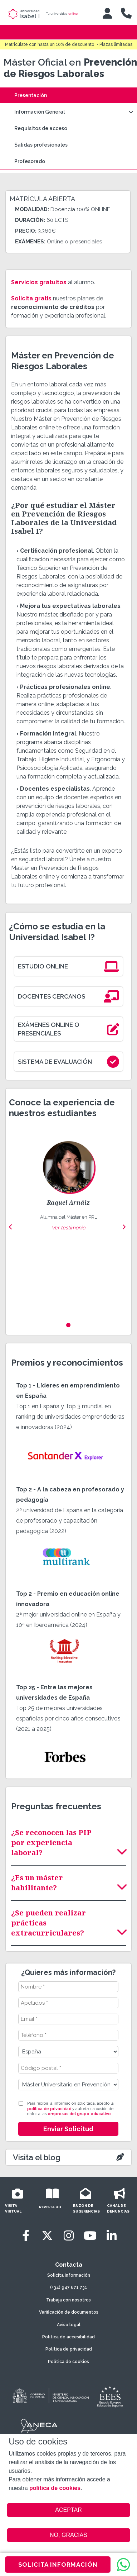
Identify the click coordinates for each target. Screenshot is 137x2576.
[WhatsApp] (123, 2564)
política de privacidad (49, 2108)
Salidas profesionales (41, 145)
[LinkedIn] (112, 2235)
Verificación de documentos (68, 2312)
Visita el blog (36, 2157)
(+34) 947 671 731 (68, 2287)
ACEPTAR (68, 2510)
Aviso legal (68, 2324)
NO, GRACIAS (68, 2535)
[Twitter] (47, 2235)
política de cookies (54, 2488)
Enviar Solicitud (68, 2129)
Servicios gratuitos (39, 282)
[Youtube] (90, 2235)
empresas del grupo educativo (79, 2113)
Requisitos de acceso (40, 128)
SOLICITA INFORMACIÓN (58, 2564)
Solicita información (68, 2275)
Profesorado (29, 161)
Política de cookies (68, 2361)
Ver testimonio (68, 1227)
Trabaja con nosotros (68, 2300)
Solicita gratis (31, 298)
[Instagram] (69, 2235)
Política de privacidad (68, 2349)
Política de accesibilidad (68, 2336)
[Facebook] (25, 2235)
